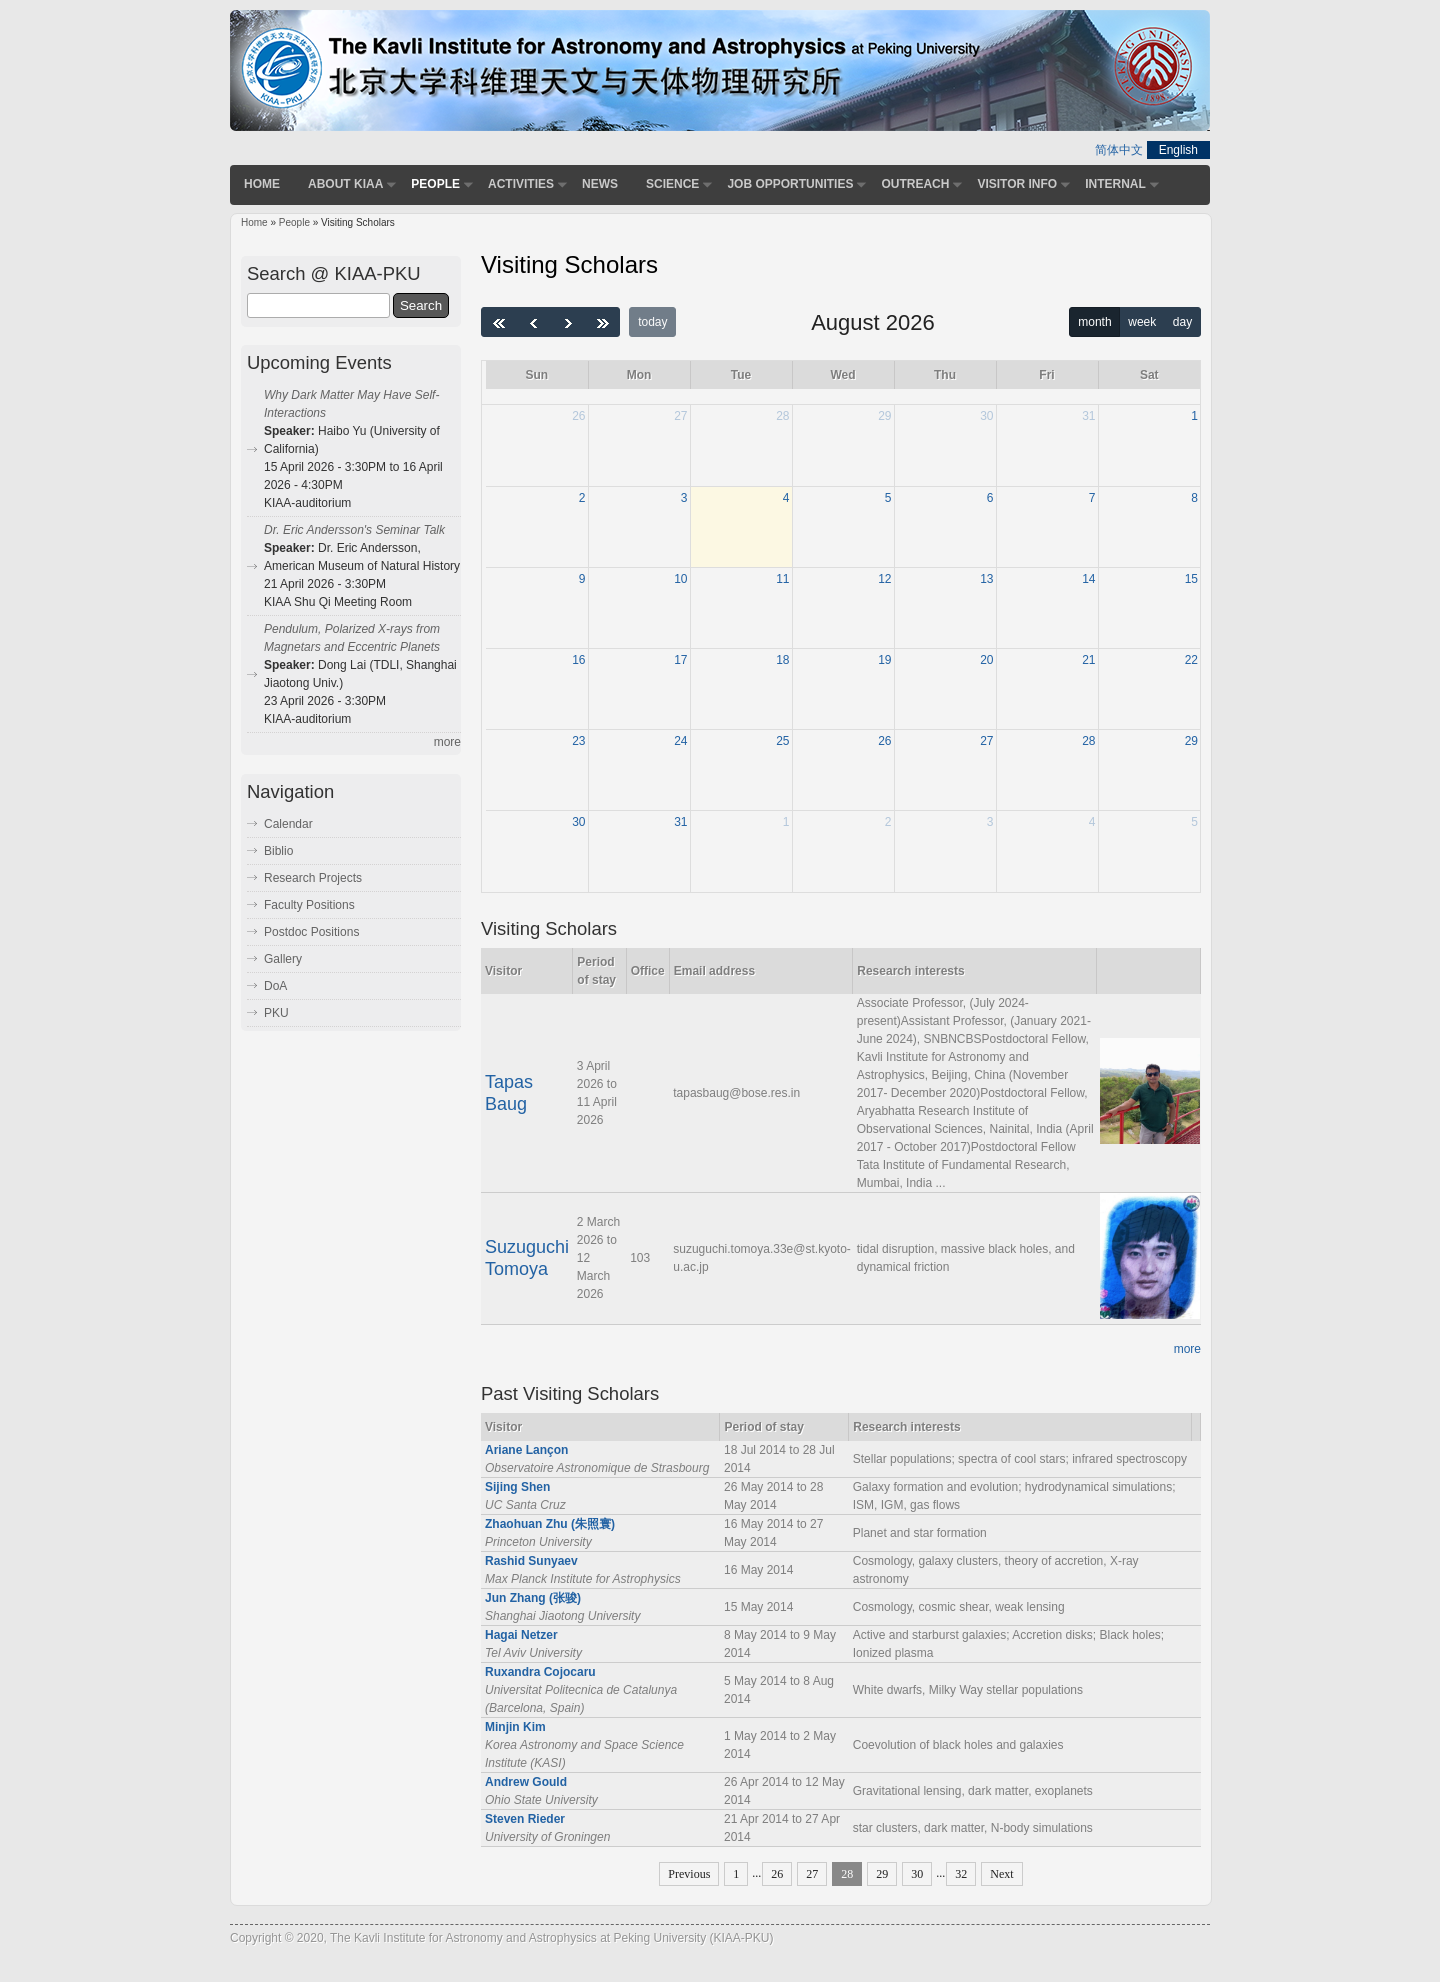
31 (1088, 416)
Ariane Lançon (526, 1450)
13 (986, 579)
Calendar (288, 824)
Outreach (915, 184)
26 (578, 416)
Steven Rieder (525, 1819)
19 (884, 660)
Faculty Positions (309, 905)
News (600, 184)
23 (578, 741)
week (1142, 322)
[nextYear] (603, 322)
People (435, 184)
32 (961, 1874)
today (652, 322)
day (1182, 322)
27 (680, 416)
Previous (689, 1874)
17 (680, 660)
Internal (1115, 184)
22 (1191, 660)
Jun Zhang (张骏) (533, 1598)
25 (782, 741)
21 (1088, 660)
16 (578, 660)
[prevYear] (499, 322)
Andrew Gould (526, 1782)
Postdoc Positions (311, 932)
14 (1088, 579)
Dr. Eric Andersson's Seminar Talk (354, 530)
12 (884, 579)
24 (680, 741)
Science (672, 184)
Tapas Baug (509, 1093)
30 (986, 416)
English (1178, 150)
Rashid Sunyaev (531, 1561)
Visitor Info (1017, 184)
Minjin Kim (515, 1727)
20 (986, 660)
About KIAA (345, 184)
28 (782, 416)
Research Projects (313, 878)
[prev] (534, 322)
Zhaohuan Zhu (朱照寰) (550, 1524)
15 (1191, 579)
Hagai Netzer (521, 1635)
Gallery (283, 959)
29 (884, 416)
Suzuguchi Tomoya (527, 1258)
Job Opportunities (790, 184)
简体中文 (1119, 150)
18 (782, 660)
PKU (276, 1013)
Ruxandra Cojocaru (540, 1672)
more (1187, 1349)
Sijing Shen (517, 1487)
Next (1001, 1874)
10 (680, 579)
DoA (275, 986)
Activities (521, 184)
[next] (568, 322)
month (1094, 322)
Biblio (278, 851)
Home (262, 184)
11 (782, 579)
